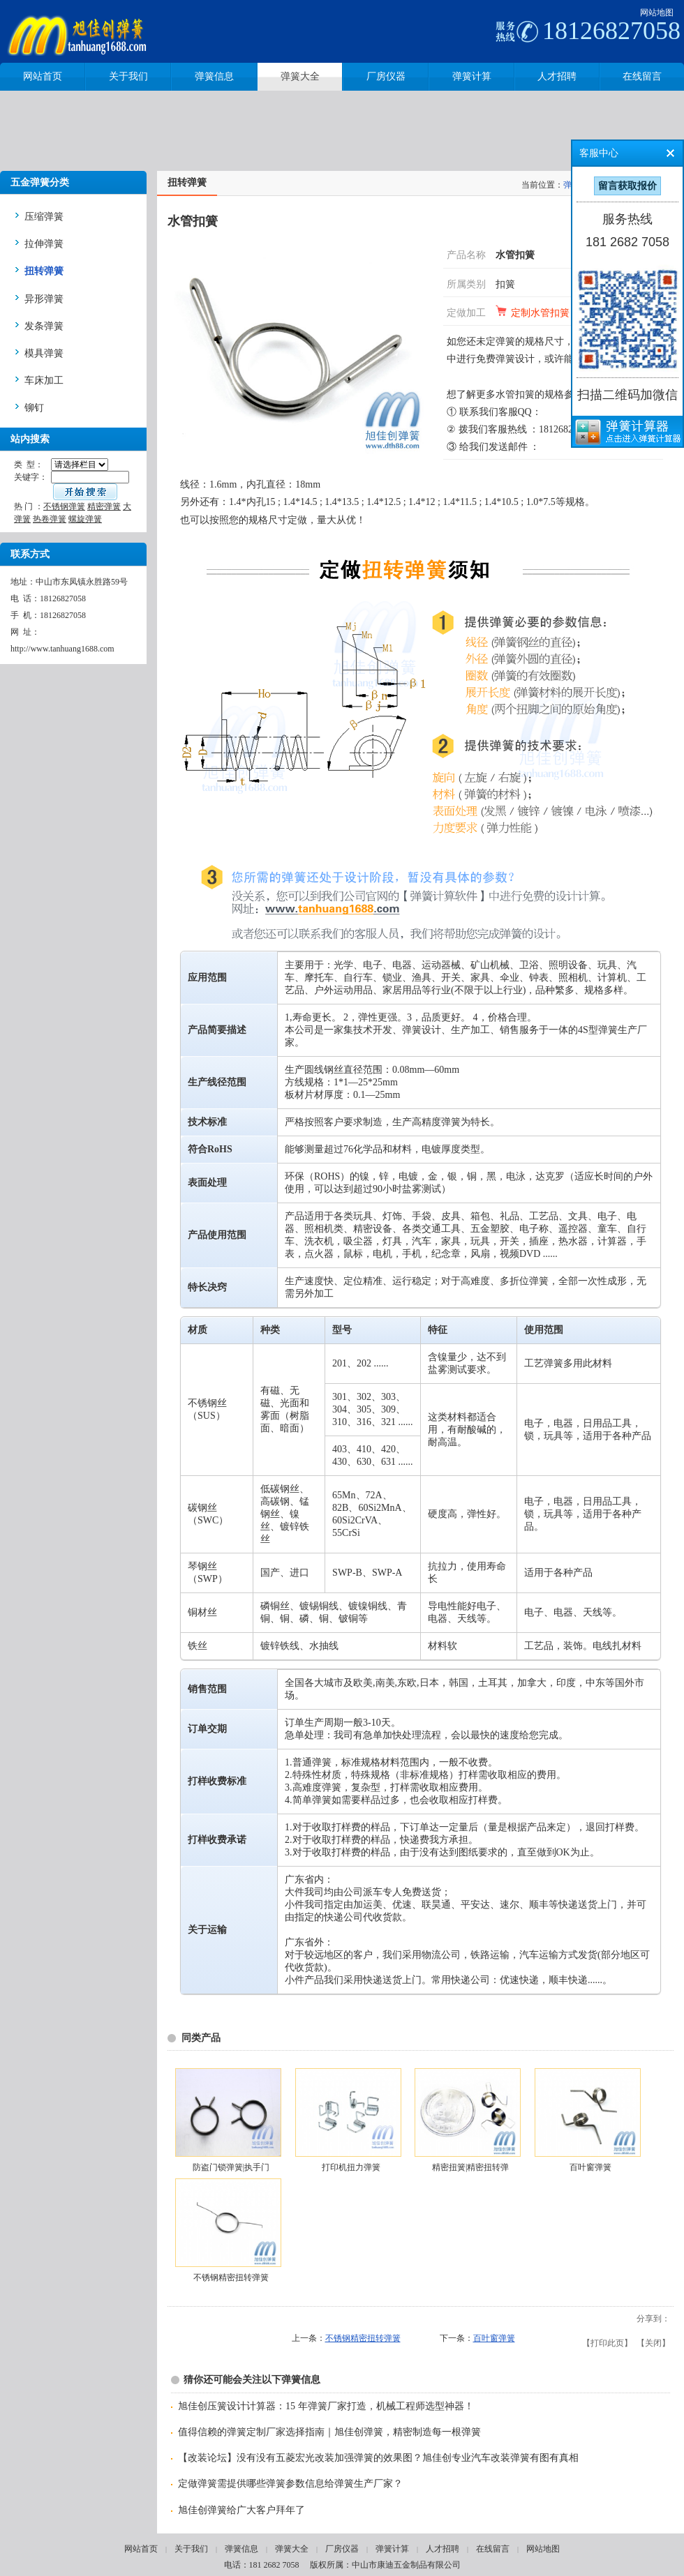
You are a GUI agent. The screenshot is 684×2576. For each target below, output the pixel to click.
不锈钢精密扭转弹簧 (231, 2277)
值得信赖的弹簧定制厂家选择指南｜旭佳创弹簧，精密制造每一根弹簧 (329, 2432)
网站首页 (141, 2549)
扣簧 (505, 284)
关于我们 (191, 2549)
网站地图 (657, 12)
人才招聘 (442, 2549)
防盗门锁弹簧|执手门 (231, 2167)
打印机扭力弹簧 (351, 2167)
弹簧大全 (291, 2549)
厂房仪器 (342, 2549)
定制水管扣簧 (540, 313)
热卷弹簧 (49, 519)
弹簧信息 (241, 2549)
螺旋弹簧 (85, 519)
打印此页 (607, 2343)
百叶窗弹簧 (590, 2167)
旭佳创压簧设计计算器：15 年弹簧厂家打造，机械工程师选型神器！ (326, 2406)
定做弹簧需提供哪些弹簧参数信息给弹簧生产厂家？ (290, 2483)
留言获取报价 (627, 186)
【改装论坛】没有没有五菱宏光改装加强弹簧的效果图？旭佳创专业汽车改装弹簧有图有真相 (378, 2458)
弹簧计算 (392, 2549)
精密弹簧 (104, 506)
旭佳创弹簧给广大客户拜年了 (241, 2510)
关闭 (653, 2343)
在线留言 (493, 2549)
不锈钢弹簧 (64, 506)
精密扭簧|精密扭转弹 (470, 2167)
